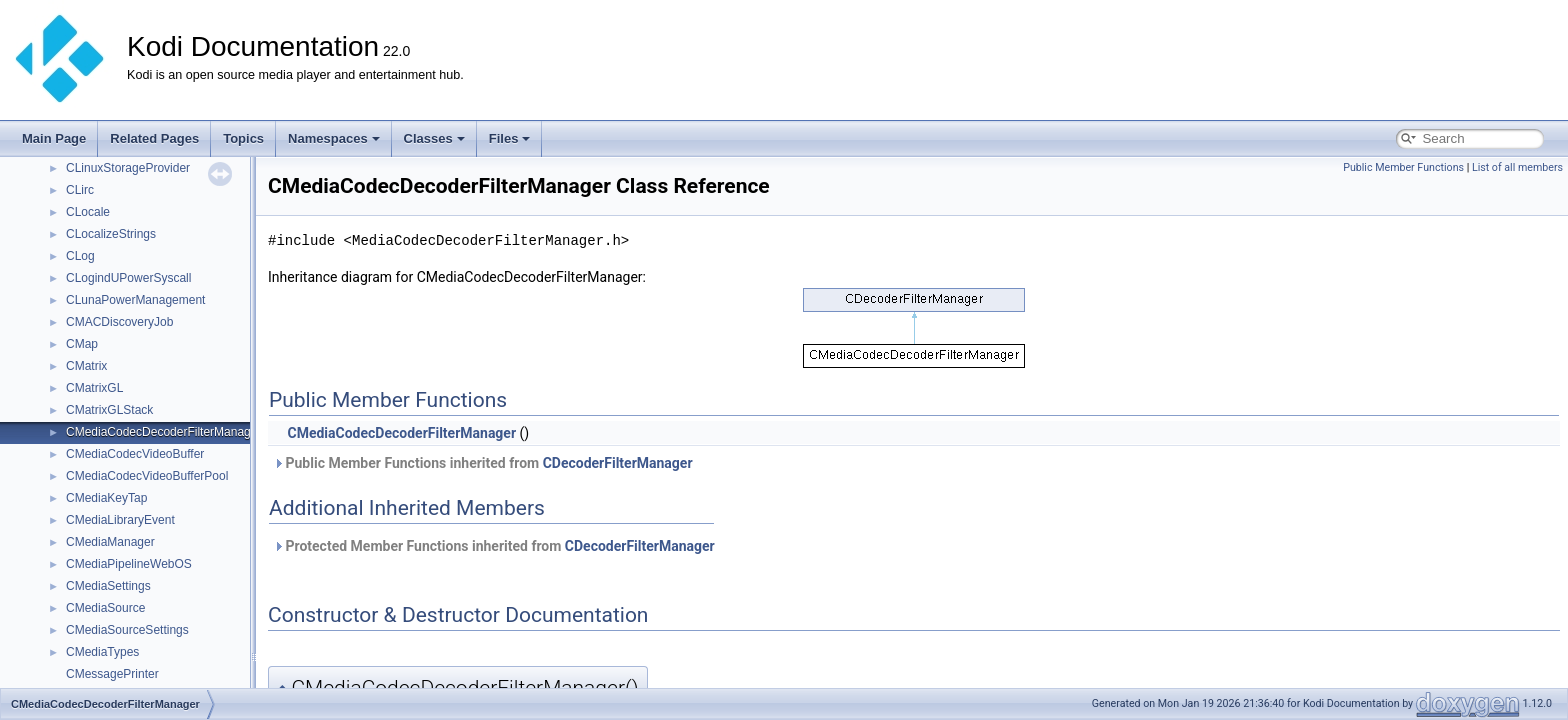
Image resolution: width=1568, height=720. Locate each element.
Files (510, 138)
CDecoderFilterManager (618, 463)
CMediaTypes (102, 652)
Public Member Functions (1403, 167)
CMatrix (86, 366)
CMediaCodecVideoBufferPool (147, 476)
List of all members (1517, 167)
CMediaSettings (108, 586)
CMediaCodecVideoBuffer (135, 454)
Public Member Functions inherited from (483, 463)
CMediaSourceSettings (127, 630)
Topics (243, 138)
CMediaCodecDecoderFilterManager (163, 432)
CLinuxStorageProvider (128, 168)
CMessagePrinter (112, 674)
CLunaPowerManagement (135, 300)
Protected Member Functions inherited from (494, 546)
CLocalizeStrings (111, 234)
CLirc (80, 190)
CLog (80, 256)
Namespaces (334, 138)
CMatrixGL (94, 388)
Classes (434, 138)
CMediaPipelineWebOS (129, 564)
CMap (82, 344)
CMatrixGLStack (109, 410)
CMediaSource (105, 608)
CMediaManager (110, 542)
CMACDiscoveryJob (119, 322)
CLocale (88, 212)
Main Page (54, 138)
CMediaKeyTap (106, 498)
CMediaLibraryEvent (120, 520)
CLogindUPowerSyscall (128, 278)
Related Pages (154, 138)
